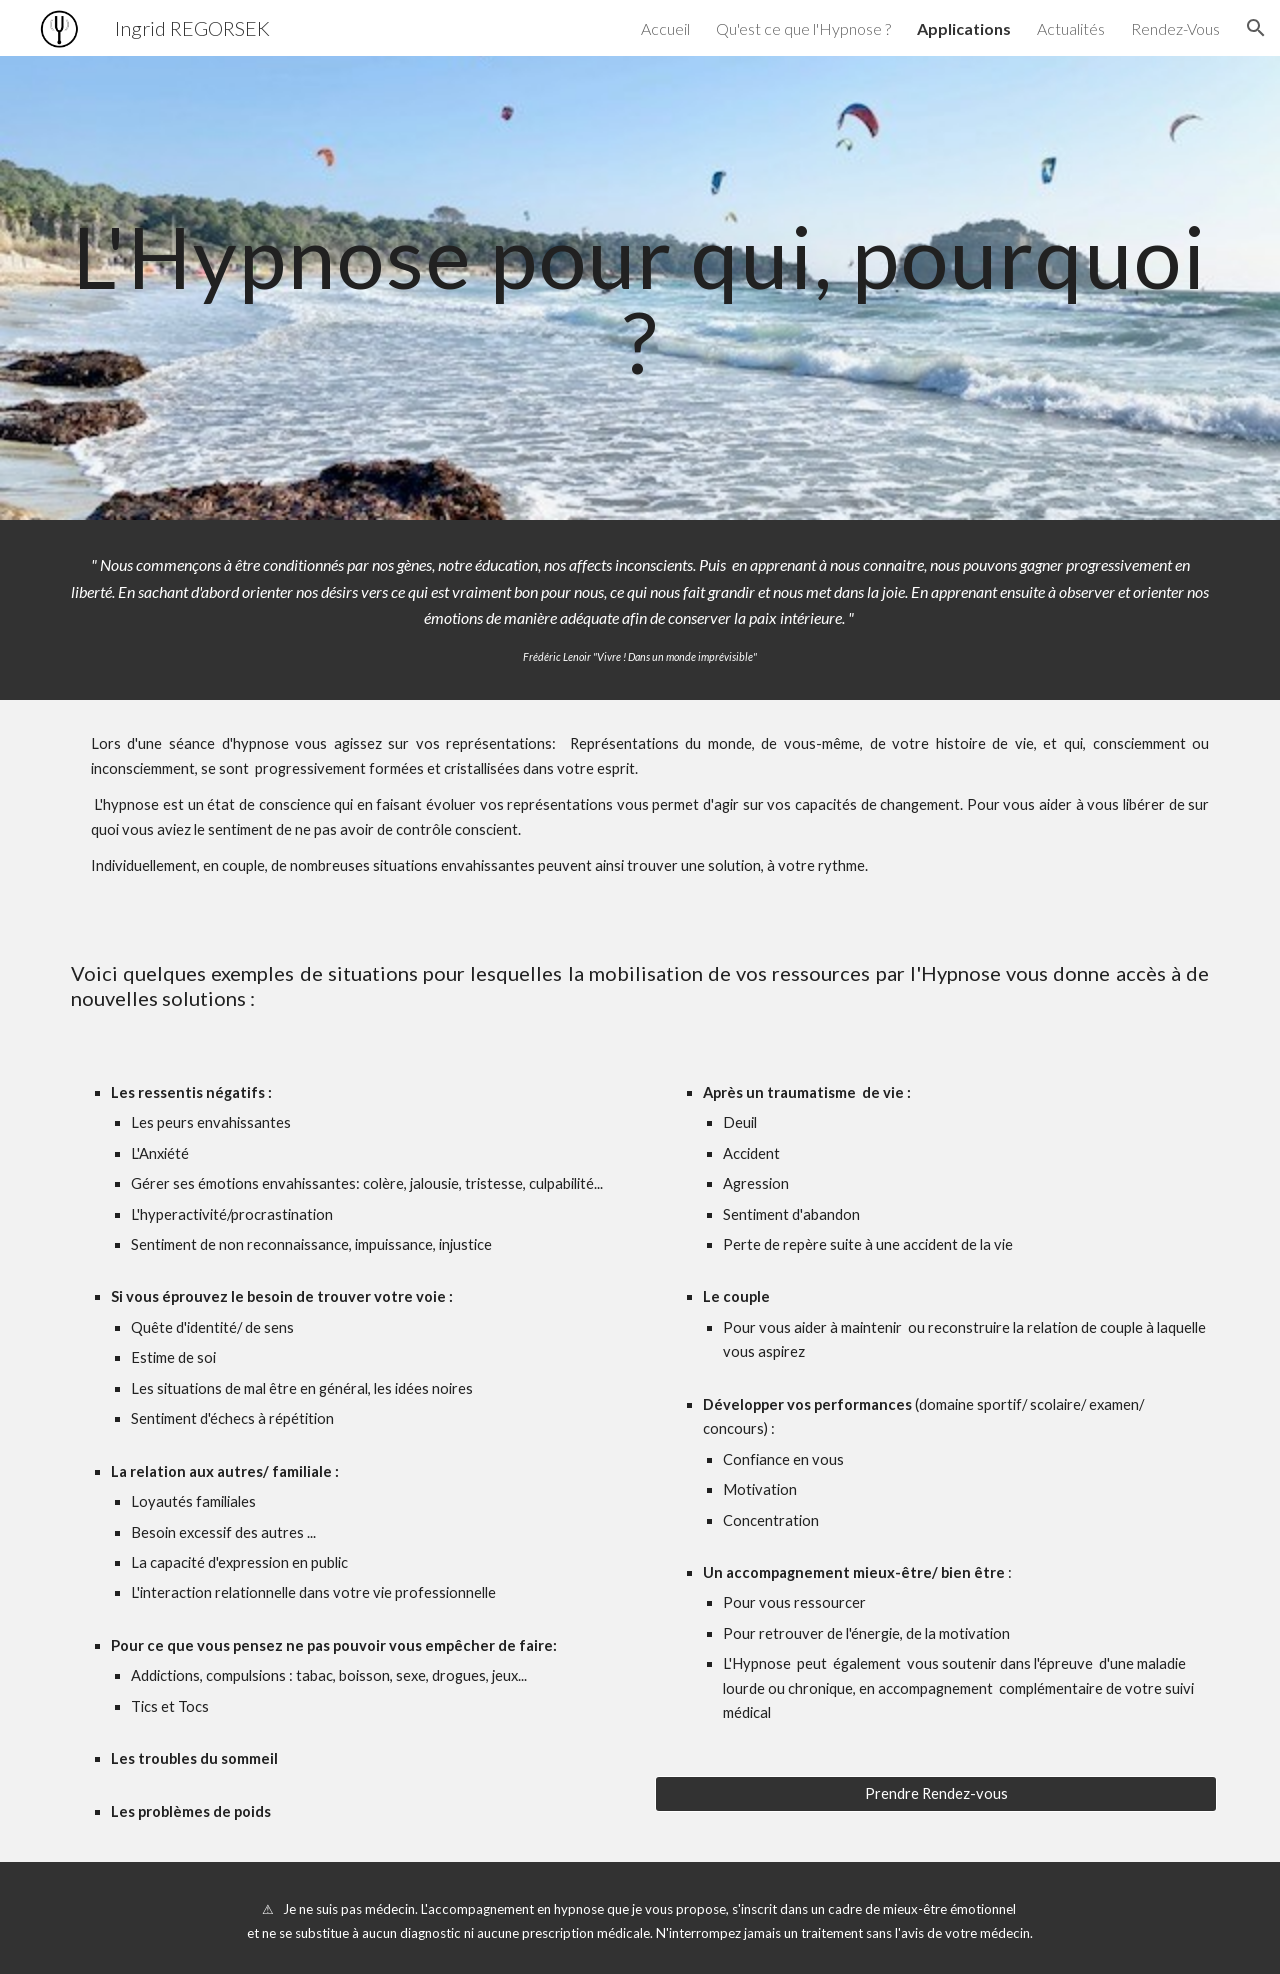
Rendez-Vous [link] (1175, 28)
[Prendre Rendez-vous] (936, 1794)
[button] (1256, 28)
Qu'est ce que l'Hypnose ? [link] (803, 28)
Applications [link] (964, 28)
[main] (640, 288)
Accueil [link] (665, 28)
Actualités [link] (1071, 28)
